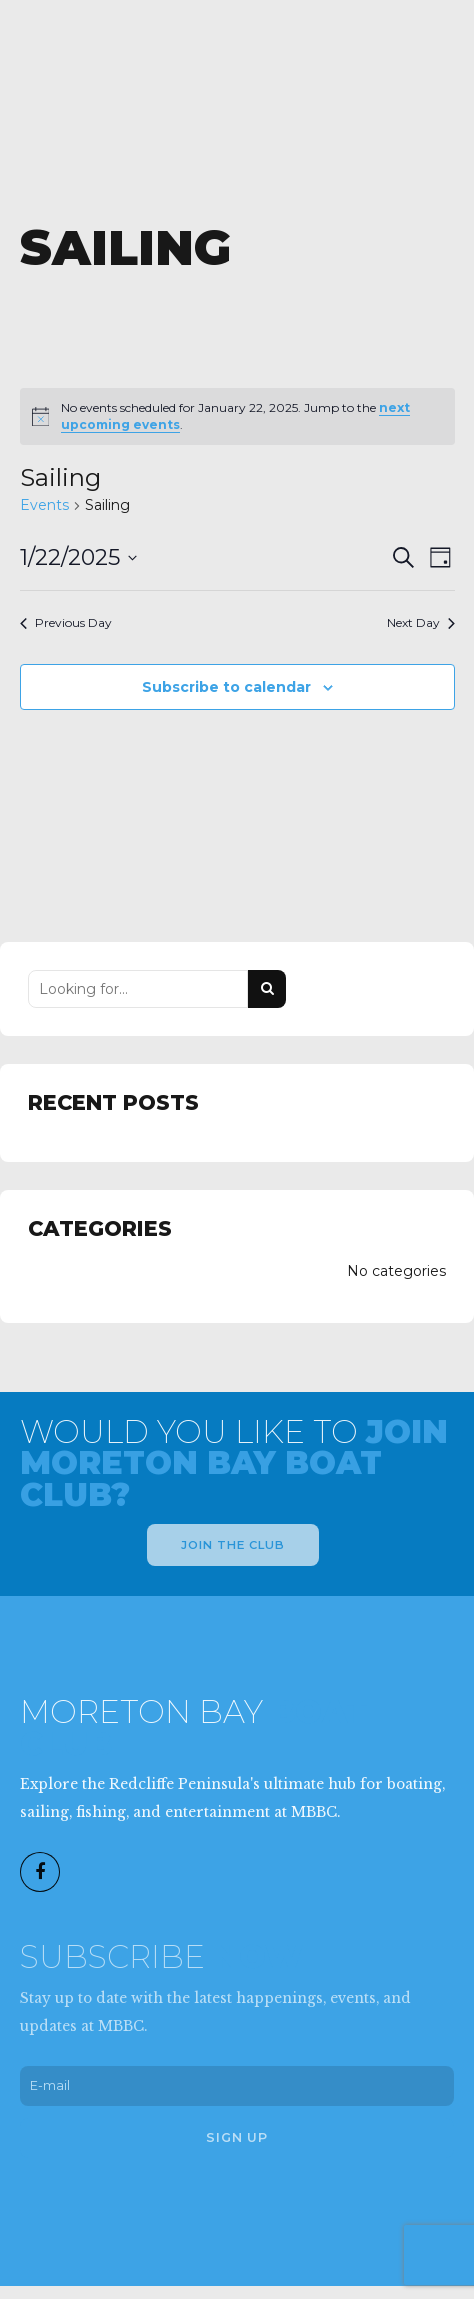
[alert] (237, 416)
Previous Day (66, 622)
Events (44, 505)
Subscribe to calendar (226, 687)
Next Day (421, 622)
